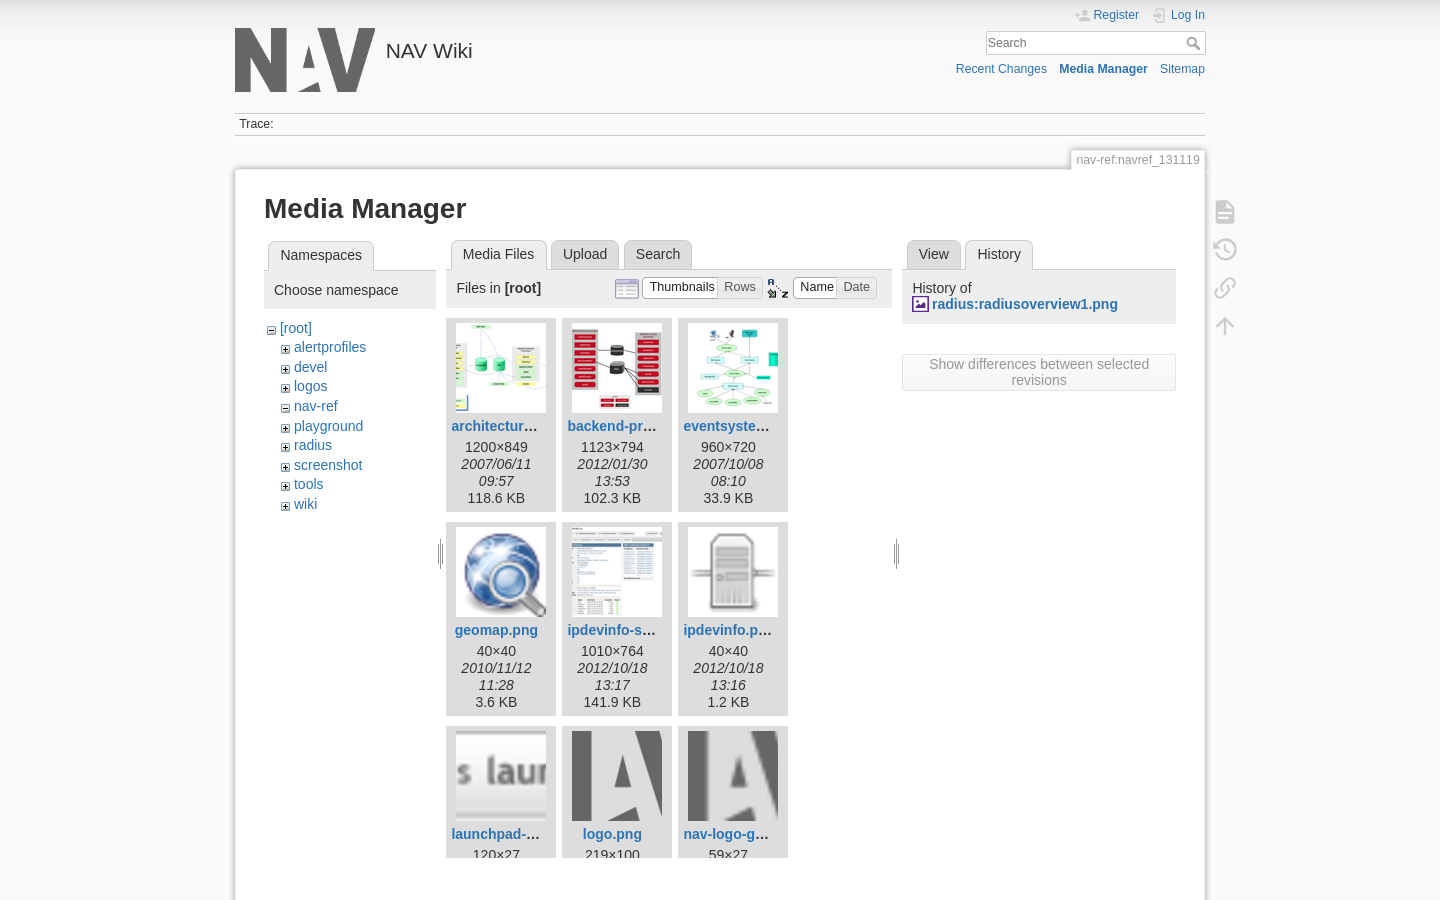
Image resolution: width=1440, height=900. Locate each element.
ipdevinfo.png (729, 630)
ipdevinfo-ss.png (623, 630)
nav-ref (316, 406)
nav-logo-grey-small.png (764, 834)
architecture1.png (509, 426)
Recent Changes (1001, 69)
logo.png (612, 834)
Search (1195, 43)
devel (310, 367)
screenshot (328, 465)
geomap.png (496, 630)
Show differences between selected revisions (1039, 372)
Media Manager (1103, 69)
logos (310, 386)
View (934, 254)
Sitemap (1182, 69)
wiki (305, 504)
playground (328, 426)
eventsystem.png (740, 426)
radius (313, 445)
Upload (585, 254)
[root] (296, 328)
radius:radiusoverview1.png (1025, 304)
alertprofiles (330, 347)
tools (309, 484)
